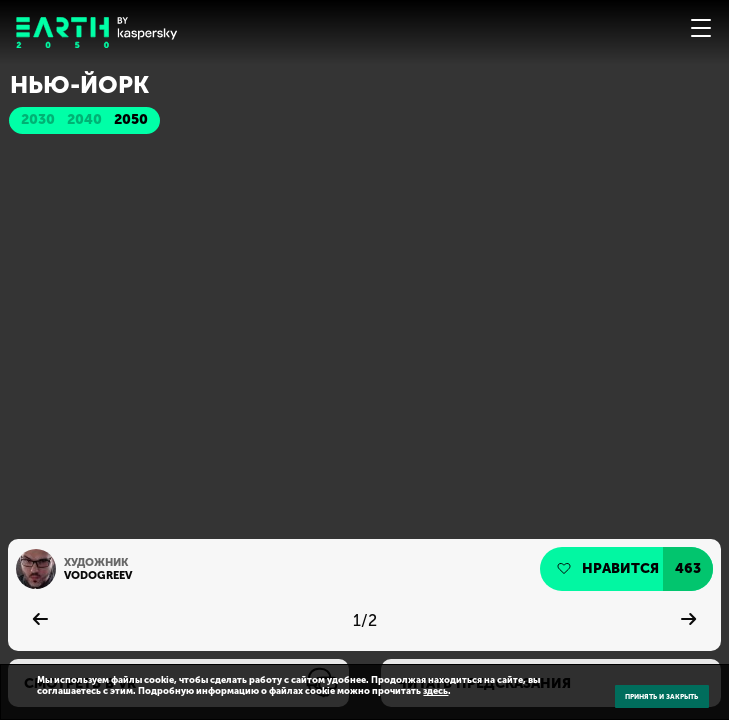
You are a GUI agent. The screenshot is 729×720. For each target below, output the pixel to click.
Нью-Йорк (79, 85)
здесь (435, 690)
